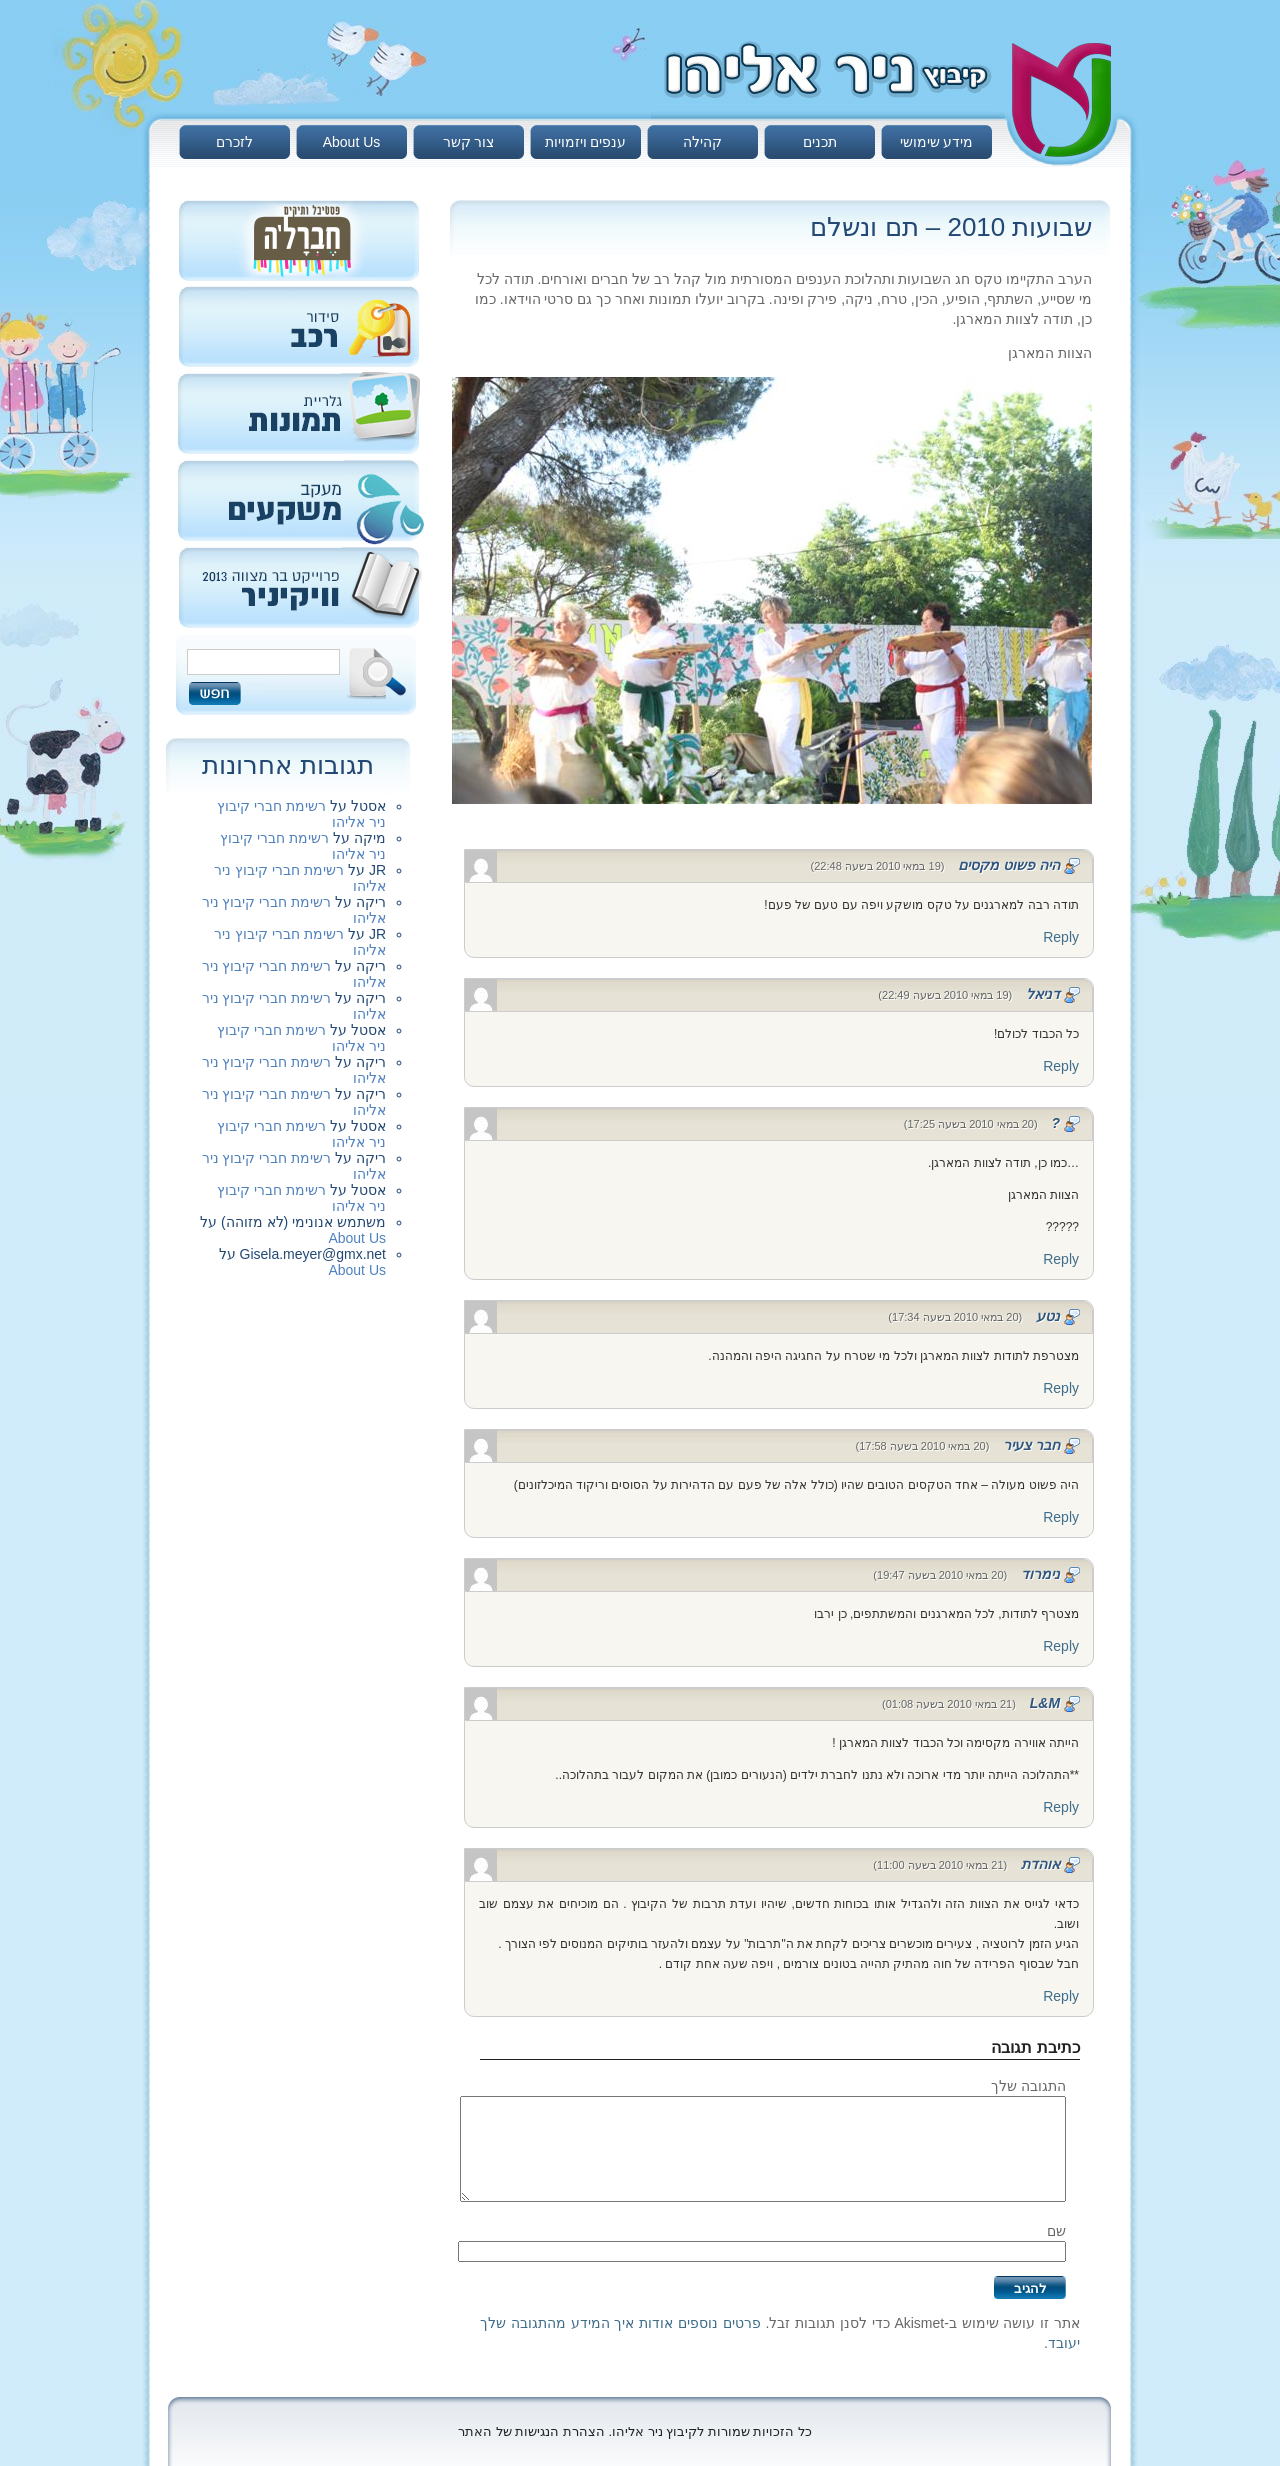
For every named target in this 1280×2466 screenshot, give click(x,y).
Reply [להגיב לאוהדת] (1061, 1996)
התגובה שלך (1028, 2086)
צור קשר (469, 142)
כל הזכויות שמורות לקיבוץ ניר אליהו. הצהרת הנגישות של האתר (635, 2431)
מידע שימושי (937, 142)
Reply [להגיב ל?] (1061, 1259)
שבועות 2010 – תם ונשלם (951, 227)
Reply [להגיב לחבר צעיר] (1061, 1517)
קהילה (702, 142)
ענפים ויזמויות (586, 142)
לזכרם (234, 142)
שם (1056, 2231)
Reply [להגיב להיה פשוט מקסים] (1061, 937)
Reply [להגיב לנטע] (1061, 1388)
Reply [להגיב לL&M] (1061, 1807)
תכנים (820, 142)
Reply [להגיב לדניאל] (1061, 1066)
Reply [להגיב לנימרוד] (1061, 1646)
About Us (352, 142)
